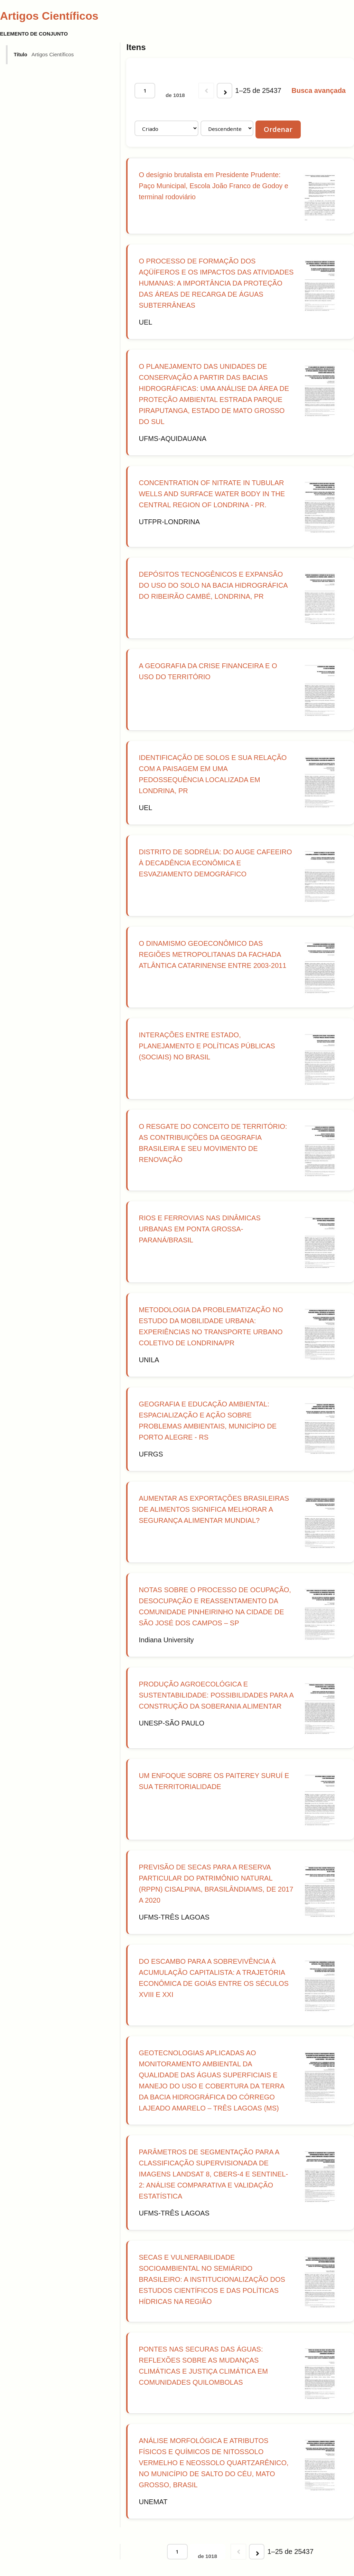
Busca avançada (318, 90)
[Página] (144, 90)
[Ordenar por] (166, 128)
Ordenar (278, 129)
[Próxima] (224, 90)
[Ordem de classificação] (227, 128)
